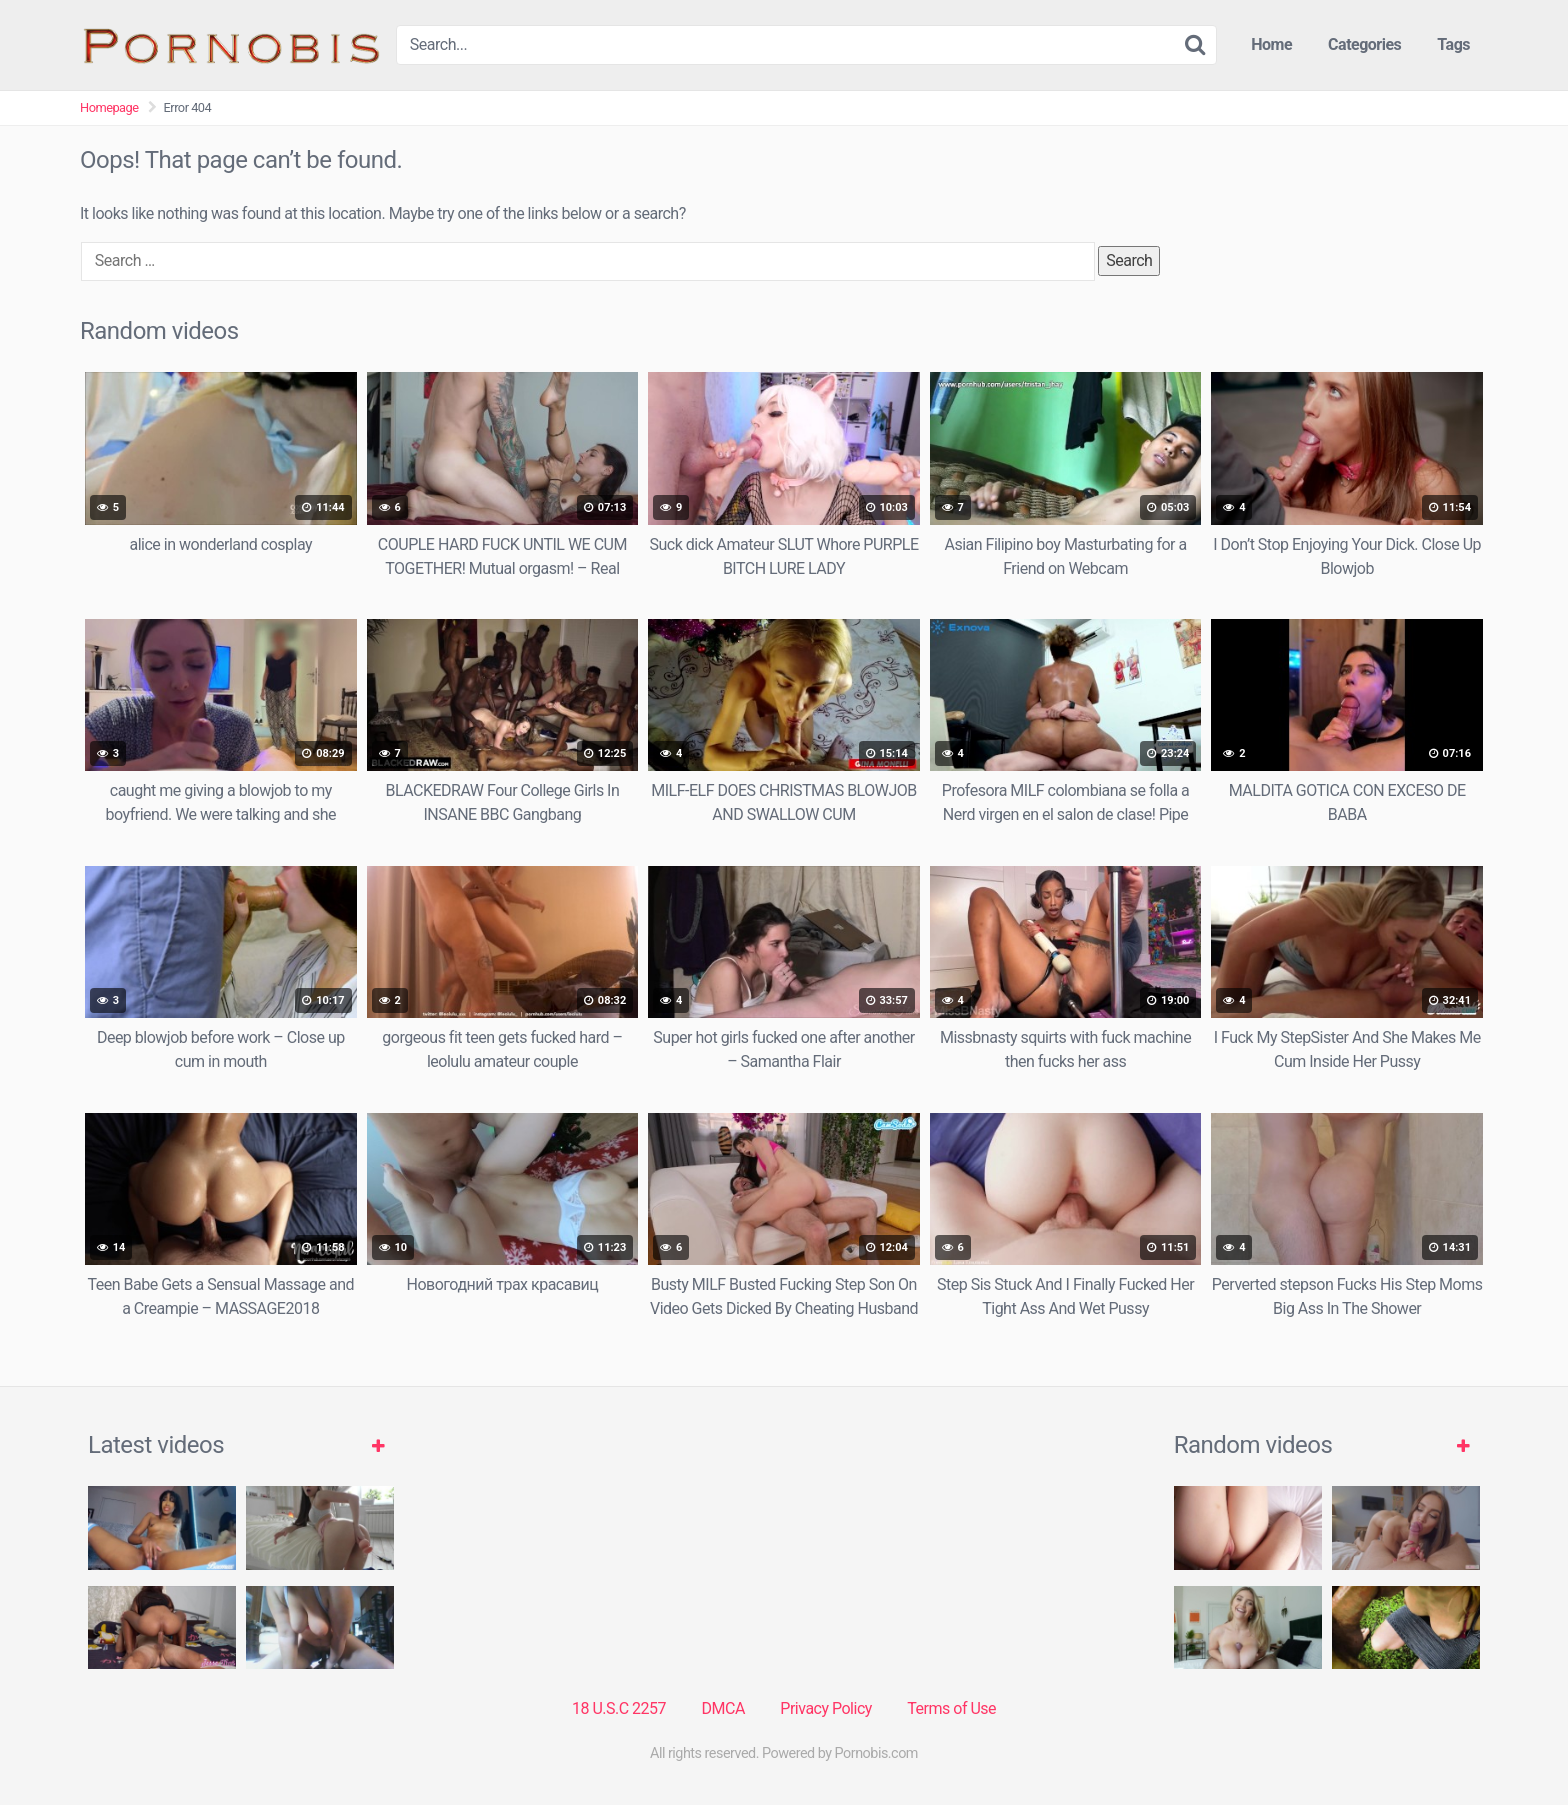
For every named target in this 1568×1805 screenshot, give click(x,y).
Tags (1453, 44)
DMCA (723, 1708)
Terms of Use (951, 1708)
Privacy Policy (826, 1708)
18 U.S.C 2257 (619, 1708)
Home (1271, 44)
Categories (1364, 44)
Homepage (109, 107)
